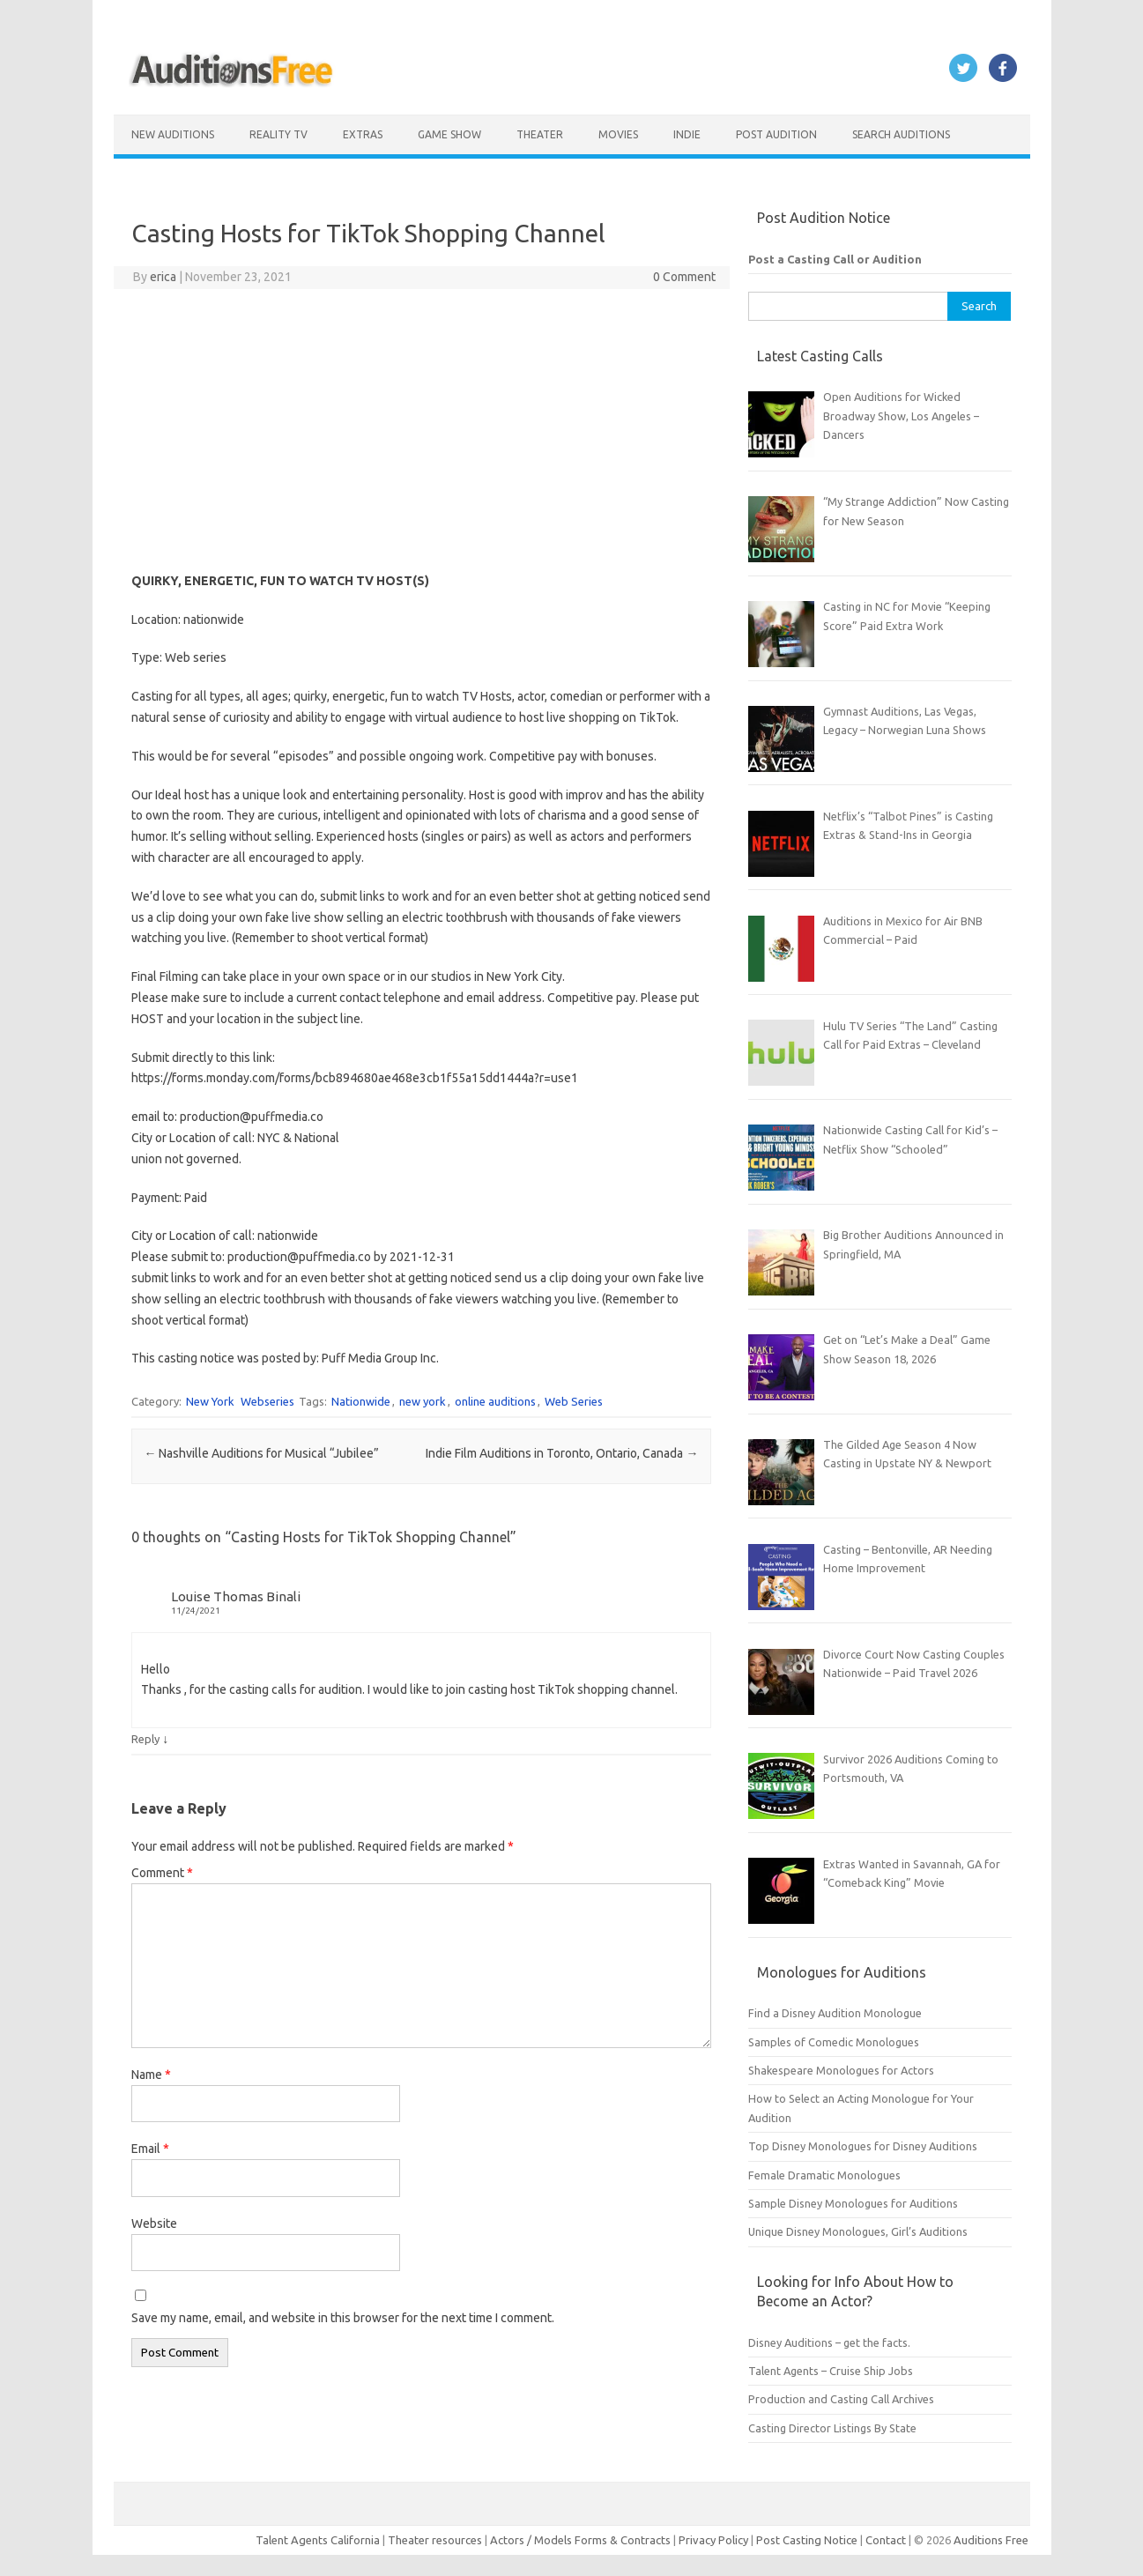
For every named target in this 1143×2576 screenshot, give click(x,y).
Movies (618, 134)
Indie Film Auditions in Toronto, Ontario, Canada (562, 1453)
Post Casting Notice (806, 2540)
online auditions (495, 1401)
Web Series (574, 1401)
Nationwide (360, 1401)
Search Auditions (901, 134)
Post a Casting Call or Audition (835, 259)
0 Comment (684, 277)
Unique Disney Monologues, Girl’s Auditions (858, 2231)
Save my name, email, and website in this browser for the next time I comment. (342, 2318)
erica (163, 277)
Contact (887, 2540)
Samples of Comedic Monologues (833, 2042)
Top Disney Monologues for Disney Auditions (862, 2146)
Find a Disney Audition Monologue (835, 2013)
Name (151, 2074)
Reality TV (278, 134)
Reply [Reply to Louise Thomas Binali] (145, 1739)
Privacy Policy (715, 2540)
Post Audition (776, 134)
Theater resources (435, 2540)
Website (154, 2223)
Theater (539, 134)
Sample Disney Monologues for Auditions (853, 2203)
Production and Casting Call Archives (841, 2399)
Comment (162, 1873)
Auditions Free (991, 2540)
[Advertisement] (420, 430)
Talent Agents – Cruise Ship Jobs (830, 2370)
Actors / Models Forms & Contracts (580, 2540)
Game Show (449, 134)
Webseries (267, 1401)
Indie (687, 134)
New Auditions (172, 134)
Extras (362, 134)
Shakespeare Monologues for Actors (841, 2070)
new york (422, 1401)
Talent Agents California (318, 2540)
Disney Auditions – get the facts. (829, 2342)
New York (210, 1401)
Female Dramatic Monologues (824, 2175)
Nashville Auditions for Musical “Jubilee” (261, 1453)
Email (150, 2149)
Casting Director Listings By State (832, 2428)
